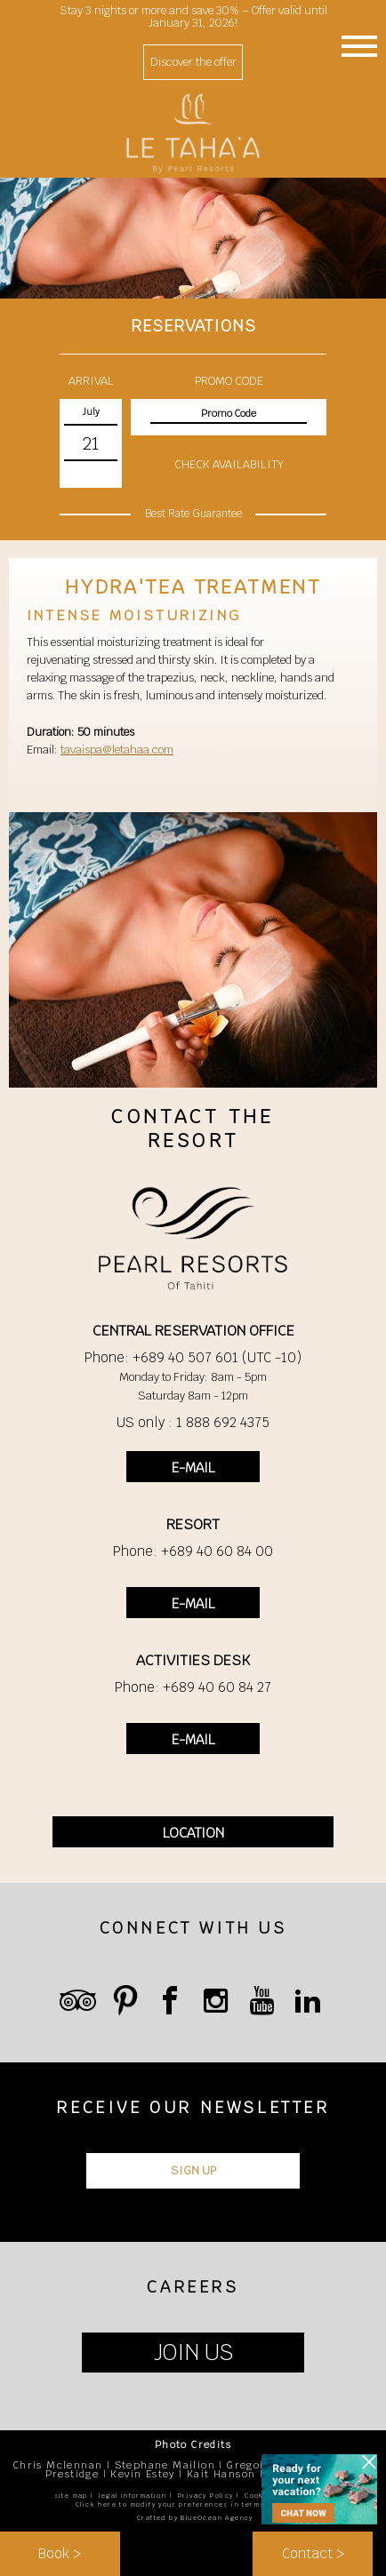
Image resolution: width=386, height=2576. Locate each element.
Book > (59, 2553)
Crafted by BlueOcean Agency (195, 2518)
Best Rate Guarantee (193, 513)
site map (71, 2496)
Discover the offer (193, 61)
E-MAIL (193, 1467)
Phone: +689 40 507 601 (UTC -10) (193, 1357)
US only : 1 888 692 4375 (193, 1422)
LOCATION (193, 1832)
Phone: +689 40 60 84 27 (193, 1687)
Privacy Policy (206, 2496)
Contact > (313, 2553)
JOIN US (193, 2352)
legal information (132, 2496)
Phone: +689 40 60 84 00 (193, 1551)
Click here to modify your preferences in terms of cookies (193, 2504)
